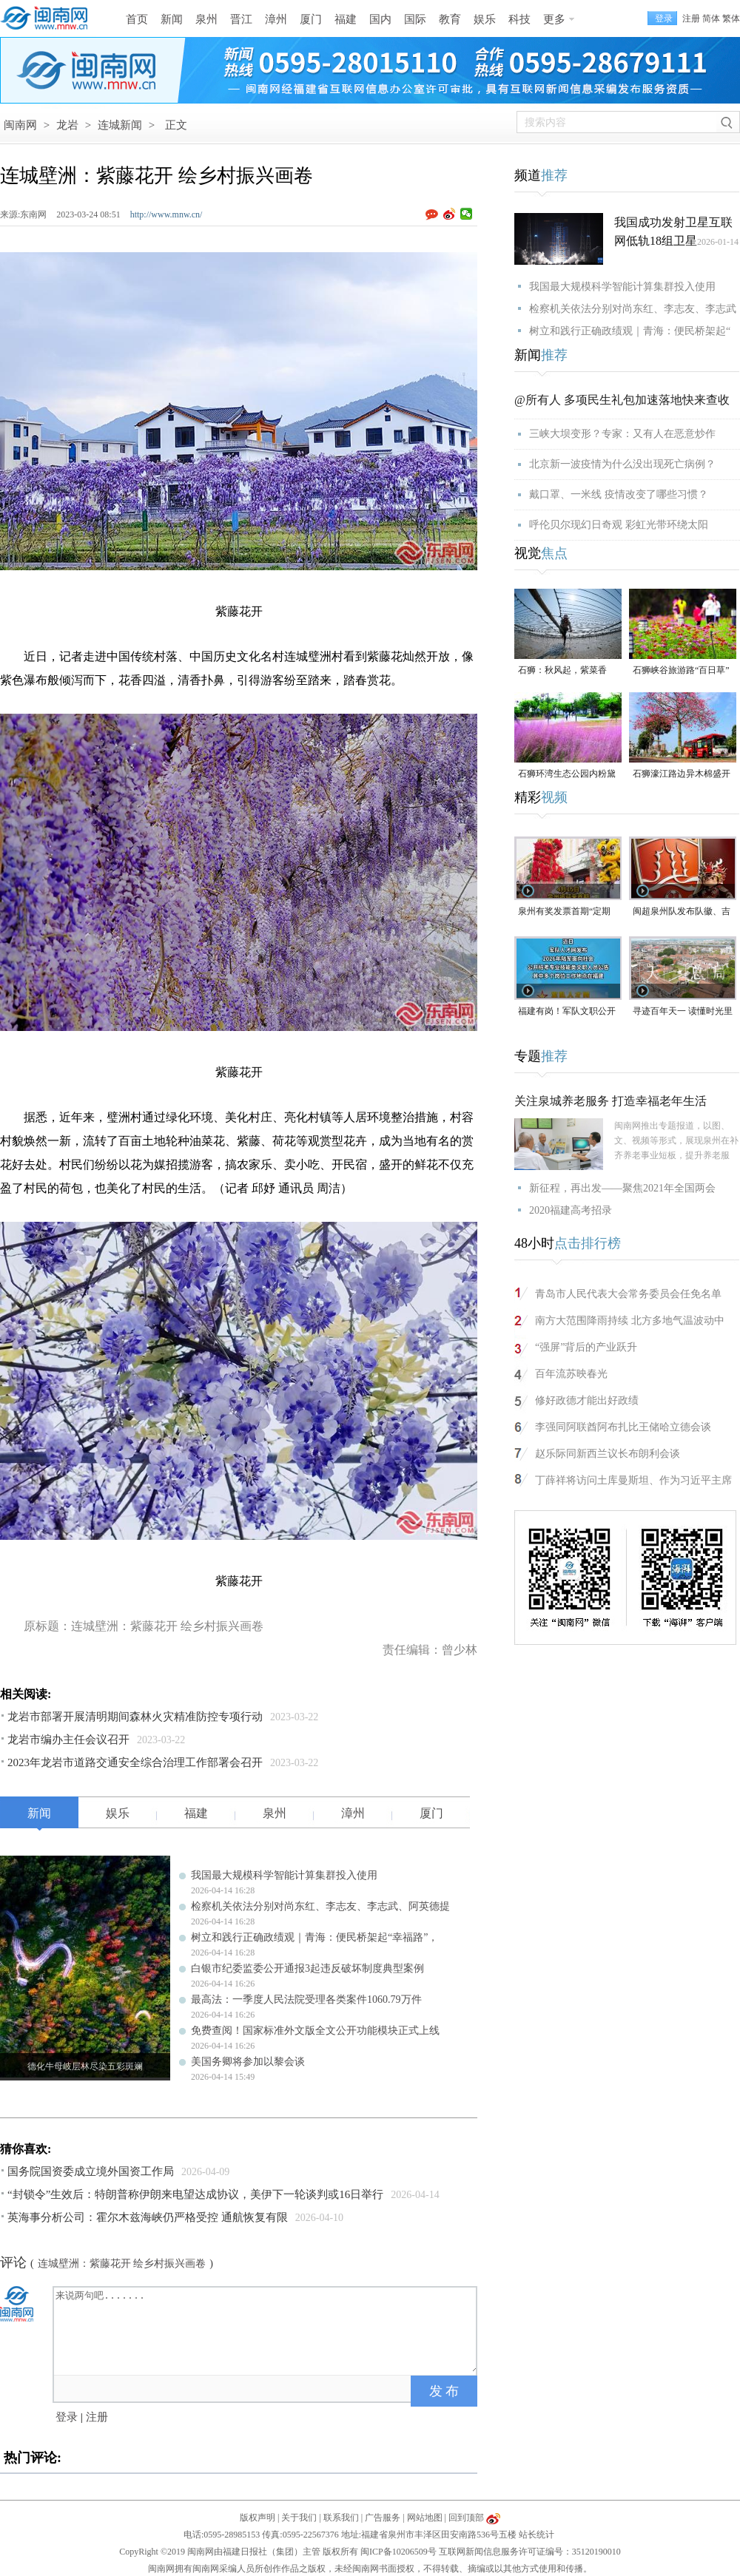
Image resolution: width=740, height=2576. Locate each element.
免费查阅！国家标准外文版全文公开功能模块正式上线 (315, 2030)
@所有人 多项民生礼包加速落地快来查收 (622, 399)
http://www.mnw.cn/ (166, 214)
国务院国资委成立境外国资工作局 (90, 2171)
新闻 (172, 19)
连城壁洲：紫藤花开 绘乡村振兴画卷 (122, 2263)
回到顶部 (466, 2517)
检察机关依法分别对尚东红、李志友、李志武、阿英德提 (320, 1906)
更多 (554, 19)
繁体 (731, 18)
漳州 (276, 19)
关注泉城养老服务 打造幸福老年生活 (610, 1101)
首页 (137, 19)
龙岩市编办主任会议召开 (68, 1739)
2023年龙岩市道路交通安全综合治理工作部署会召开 (135, 1762)
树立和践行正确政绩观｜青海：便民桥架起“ (629, 331)
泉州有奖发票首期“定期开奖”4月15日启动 (564, 912)
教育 (450, 19)
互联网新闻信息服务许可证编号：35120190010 (530, 2551)
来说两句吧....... (266, 2330)
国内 (380, 19)
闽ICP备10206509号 (398, 2551)
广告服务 (382, 2517)
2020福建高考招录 (570, 1210)
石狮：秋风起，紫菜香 (562, 670)
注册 (691, 18)
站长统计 (536, 2534)
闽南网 (20, 125)
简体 (711, 18)
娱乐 (485, 19)
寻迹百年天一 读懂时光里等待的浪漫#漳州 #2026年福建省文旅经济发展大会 (683, 1012)
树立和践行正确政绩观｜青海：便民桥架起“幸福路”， (314, 1937)
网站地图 (425, 2517)
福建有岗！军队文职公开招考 (567, 1012)
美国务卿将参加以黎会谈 (248, 2061)
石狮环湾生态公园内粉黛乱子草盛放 (567, 774)
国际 (415, 19)
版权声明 (257, 2517)
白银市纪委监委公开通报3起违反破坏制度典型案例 (307, 1968)
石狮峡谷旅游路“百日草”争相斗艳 (681, 671)
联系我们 (341, 2517)
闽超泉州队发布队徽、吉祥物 (681, 912)
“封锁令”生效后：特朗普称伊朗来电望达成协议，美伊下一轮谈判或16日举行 (195, 2194)
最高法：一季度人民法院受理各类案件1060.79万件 (306, 1999)
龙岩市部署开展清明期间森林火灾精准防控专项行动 (135, 1717)
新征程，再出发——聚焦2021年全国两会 (622, 1188)
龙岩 (67, 125)
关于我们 (299, 2517)
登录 (67, 2417)
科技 (519, 19)
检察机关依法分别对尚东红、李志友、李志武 (632, 308)
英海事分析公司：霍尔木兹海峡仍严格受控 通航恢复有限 (147, 2217)
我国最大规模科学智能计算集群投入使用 (284, 1875)
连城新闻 (120, 125)
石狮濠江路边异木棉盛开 (681, 773)
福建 (345, 19)
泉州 (206, 19)
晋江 (241, 19)
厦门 (311, 19)
